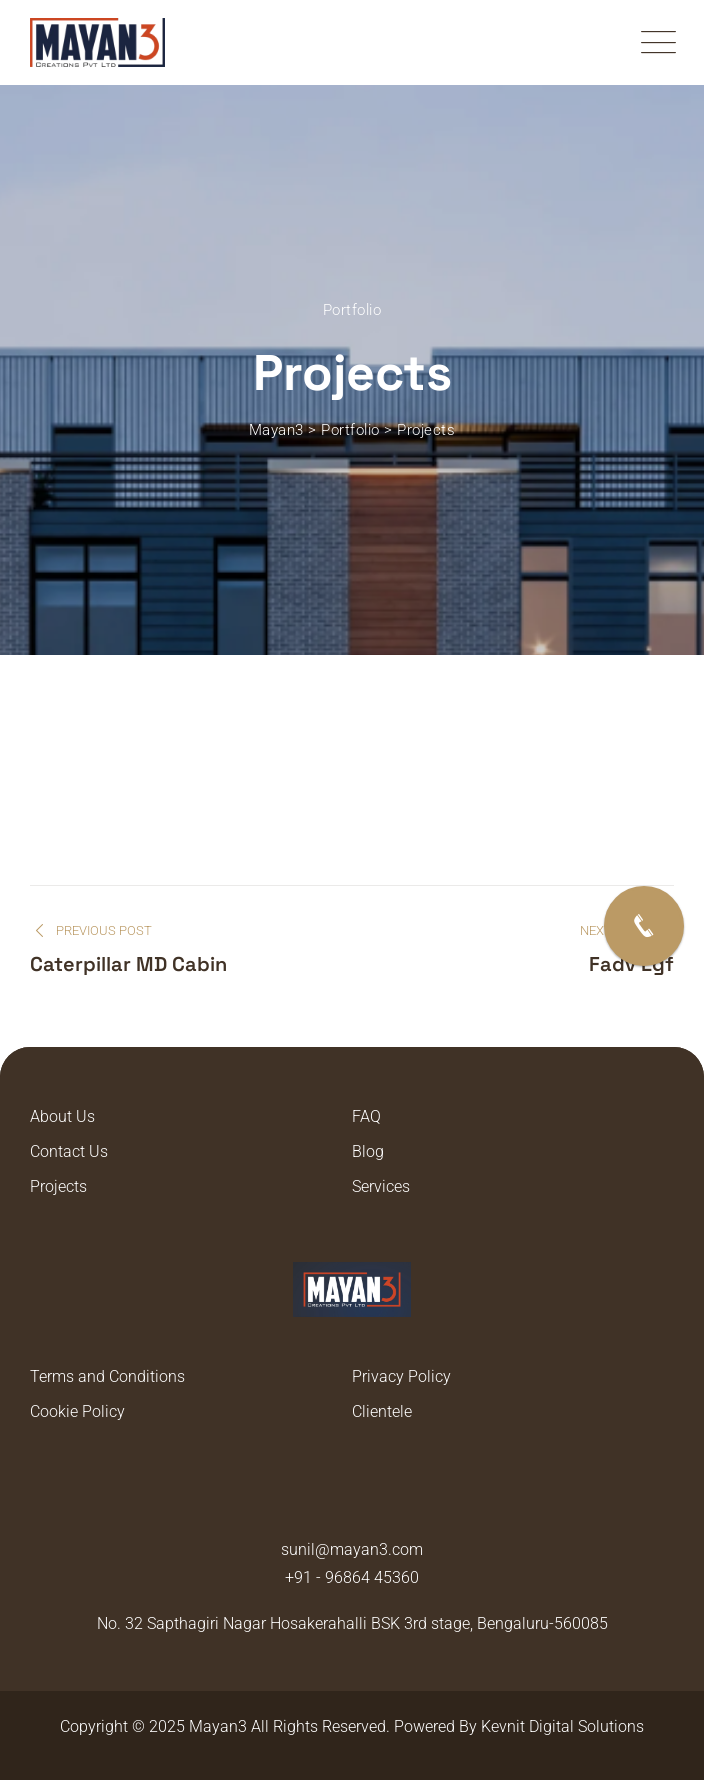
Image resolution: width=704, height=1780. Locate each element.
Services (381, 1186)
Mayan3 (218, 1726)
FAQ (366, 1116)
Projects (58, 1186)
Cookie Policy (77, 1411)
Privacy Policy (401, 1376)
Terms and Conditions (107, 1376)
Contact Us (69, 1151)
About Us (62, 1116)
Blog (368, 1151)
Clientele (382, 1411)
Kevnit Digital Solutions (562, 1726)
